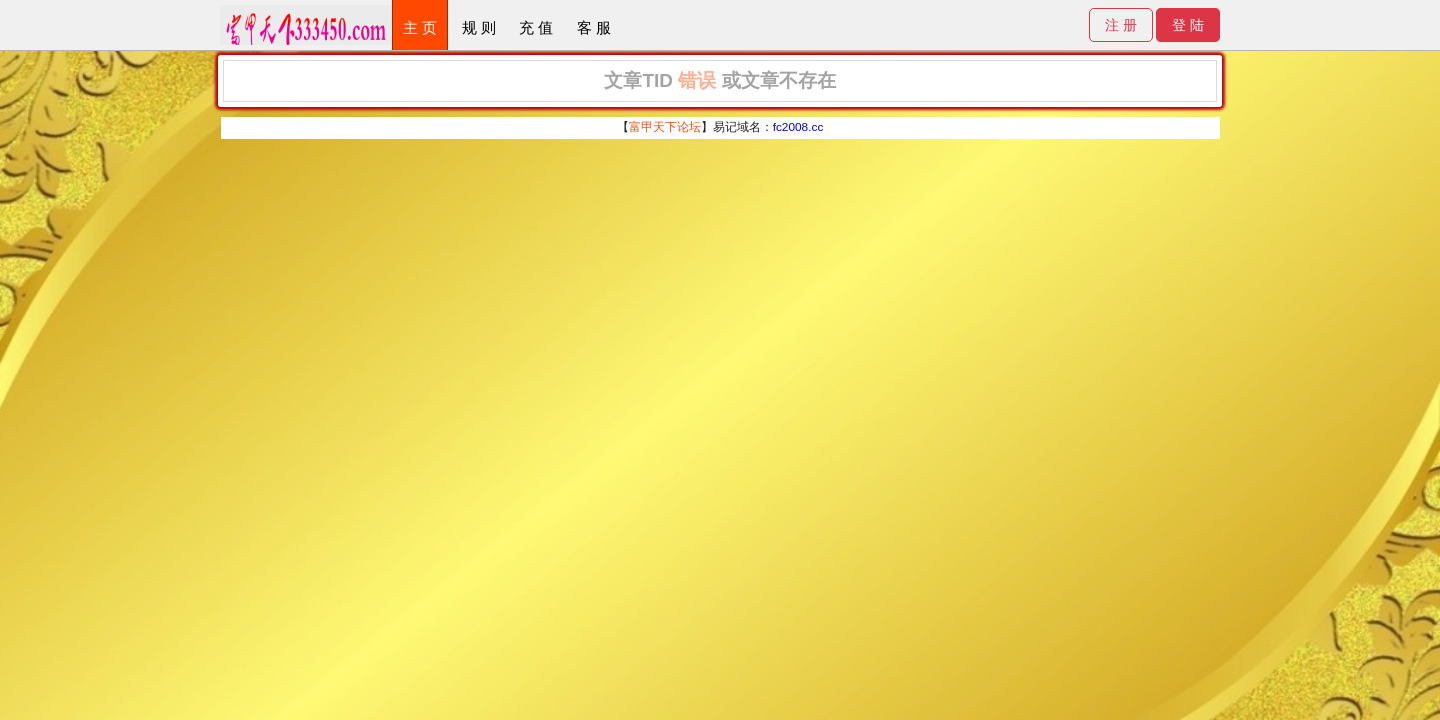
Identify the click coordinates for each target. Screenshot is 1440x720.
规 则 (479, 27)
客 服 (594, 27)
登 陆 (1188, 25)
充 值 (536, 27)
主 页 (420, 27)
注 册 (1121, 25)
